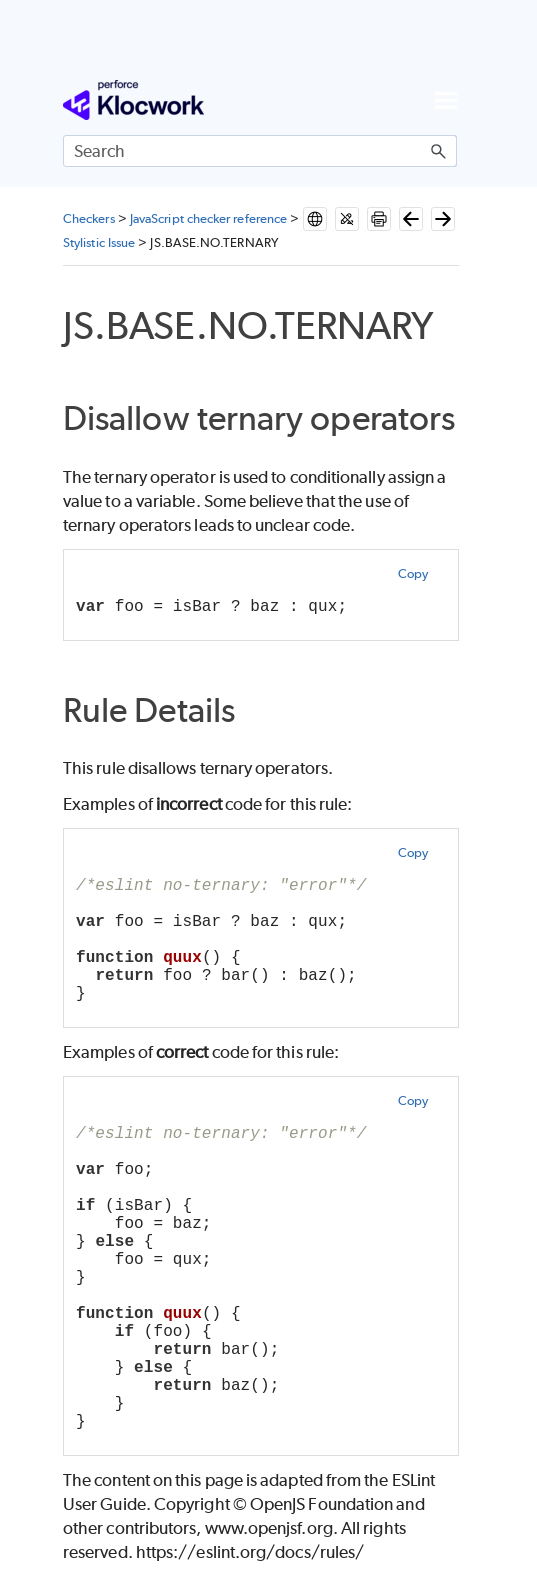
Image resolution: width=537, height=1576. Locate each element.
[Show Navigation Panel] (446, 100)
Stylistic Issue (99, 242)
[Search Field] (260, 151)
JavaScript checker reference (208, 218)
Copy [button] (413, 573)
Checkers (89, 218)
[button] (439, 151)
